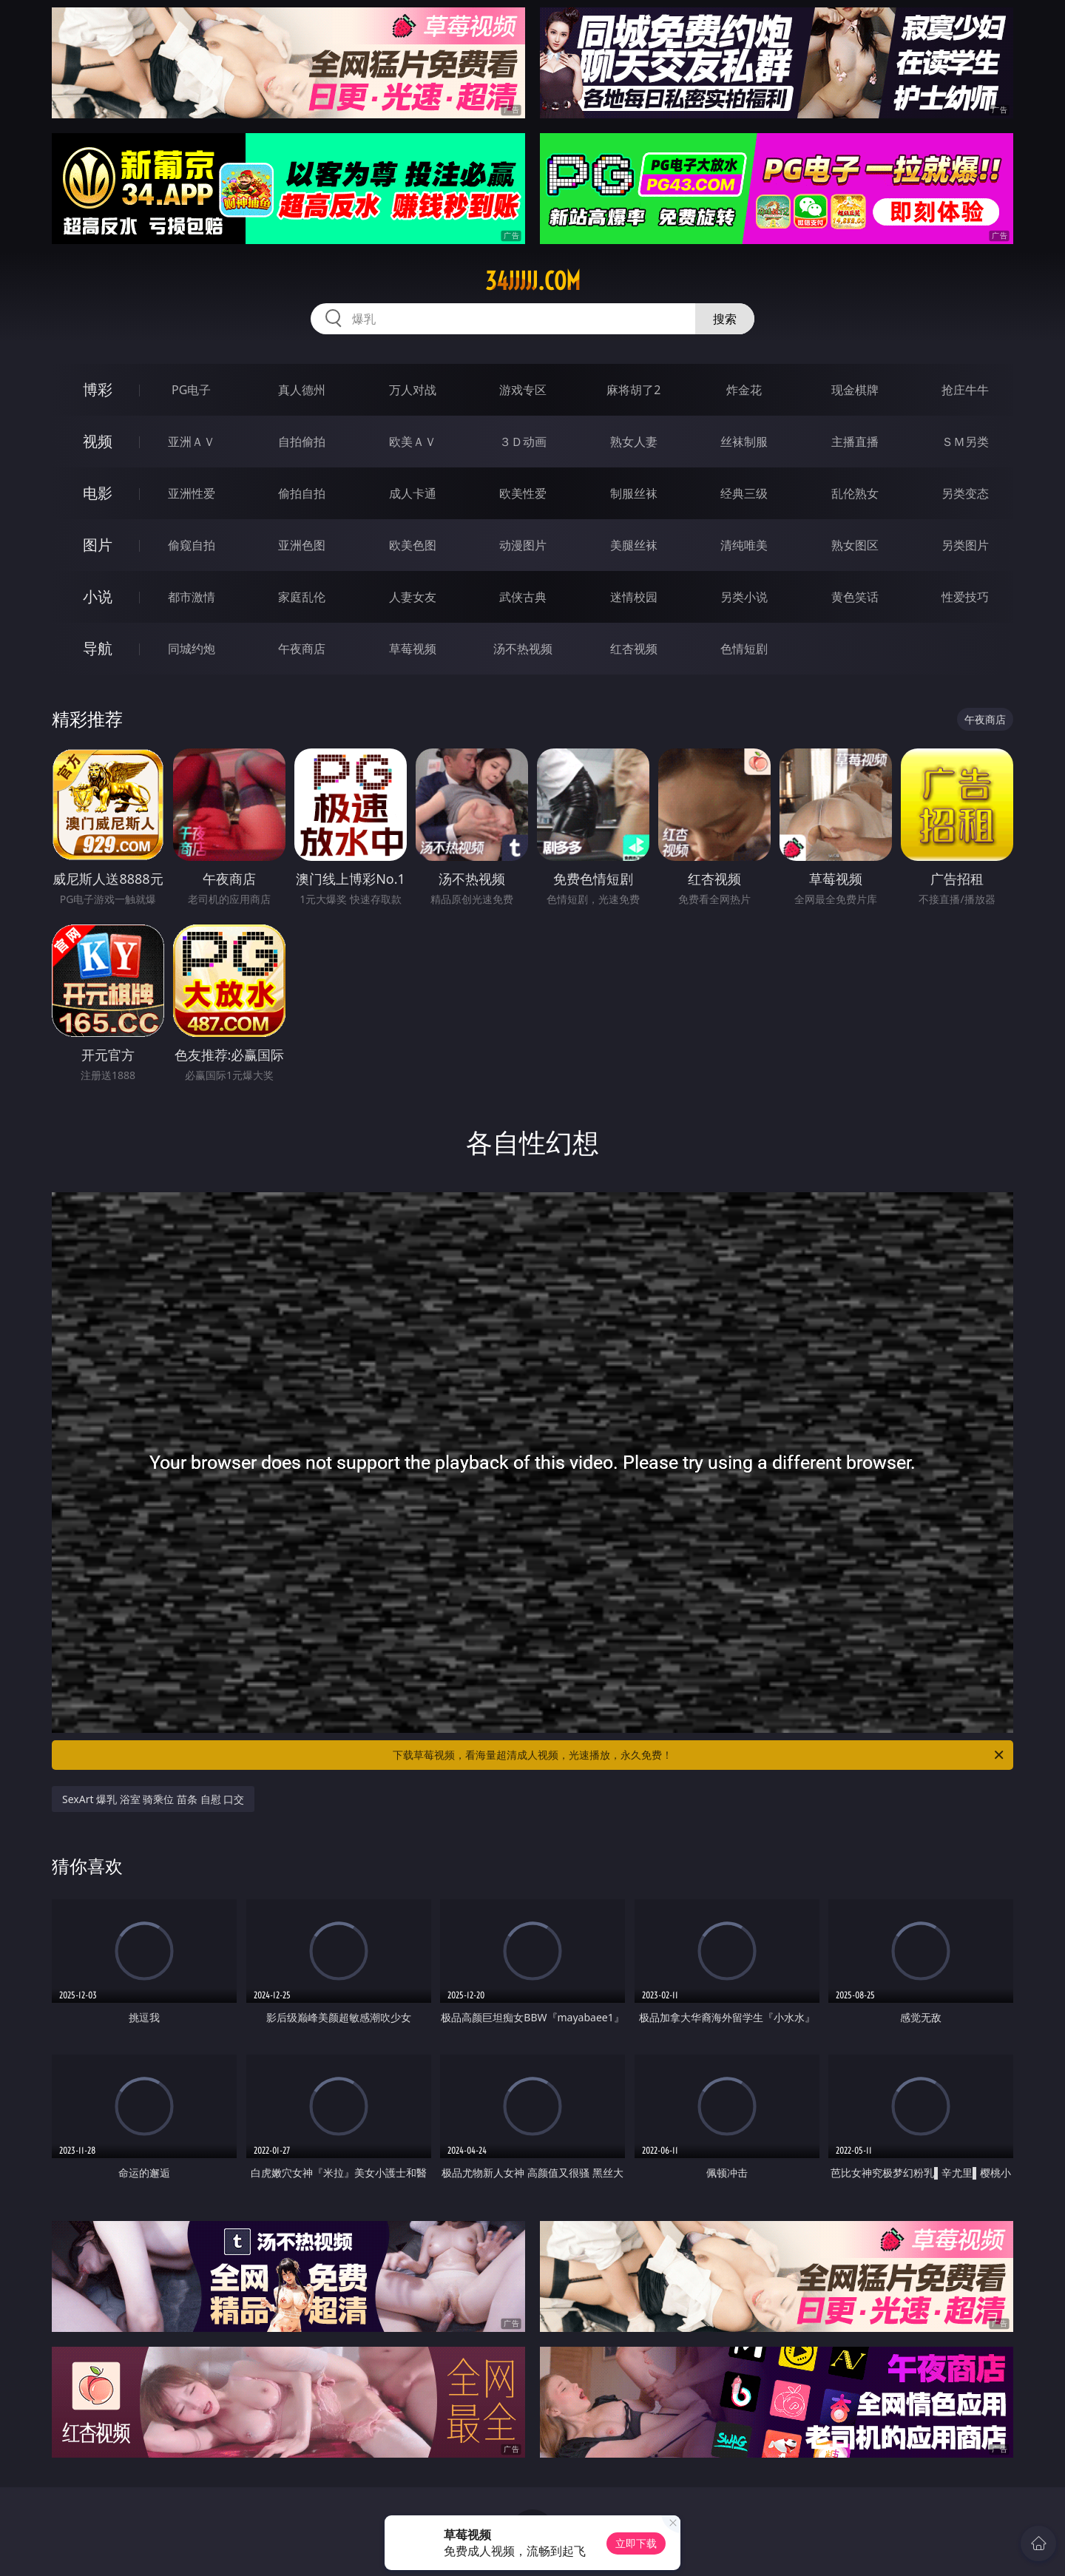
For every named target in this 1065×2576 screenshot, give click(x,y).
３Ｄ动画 (523, 441)
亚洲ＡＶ (191, 441)
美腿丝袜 (633, 545)
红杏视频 (633, 648)
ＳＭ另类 (965, 441)
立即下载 (636, 2543)
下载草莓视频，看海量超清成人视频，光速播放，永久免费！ (699, 1755)
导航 (97, 648)
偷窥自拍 (191, 545)
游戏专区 (523, 390)
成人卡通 (412, 493)
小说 (97, 596)
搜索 (725, 319)
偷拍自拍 (301, 493)
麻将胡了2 (633, 390)
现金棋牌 (855, 390)
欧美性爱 (523, 493)
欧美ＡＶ (412, 441)
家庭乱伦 (301, 597)
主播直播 (855, 441)
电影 (97, 493)
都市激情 (191, 597)
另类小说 (744, 597)
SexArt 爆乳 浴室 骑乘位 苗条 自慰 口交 (153, 1799)
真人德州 (301, 390)
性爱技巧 (965, 597)
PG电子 (191, 390)
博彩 (97, 389)
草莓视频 (412, 648)
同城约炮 (191, 648)
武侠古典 (523, 597)
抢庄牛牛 (965, 390)
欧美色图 (412, 545)
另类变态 (965, 493)
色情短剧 (744, 648)
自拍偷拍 (301, 441)
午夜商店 (301, 648)
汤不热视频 (522, 648)
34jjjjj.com (533, 281)
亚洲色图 (301, 545)
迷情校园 (633, 597)
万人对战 (412, 390)
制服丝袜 (633, 493)
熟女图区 (855, 545)
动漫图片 (523, 545)
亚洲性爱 (191, 493)
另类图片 (965, 545)
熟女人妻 (633, 441)
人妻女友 (412, 597)
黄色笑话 (855, 597)
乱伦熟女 (855, 493)
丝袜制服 (744, 441)
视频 (97, 441)
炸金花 (744, 390)
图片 (97, 545)
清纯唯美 (744, 545)
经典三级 (744, 493)
